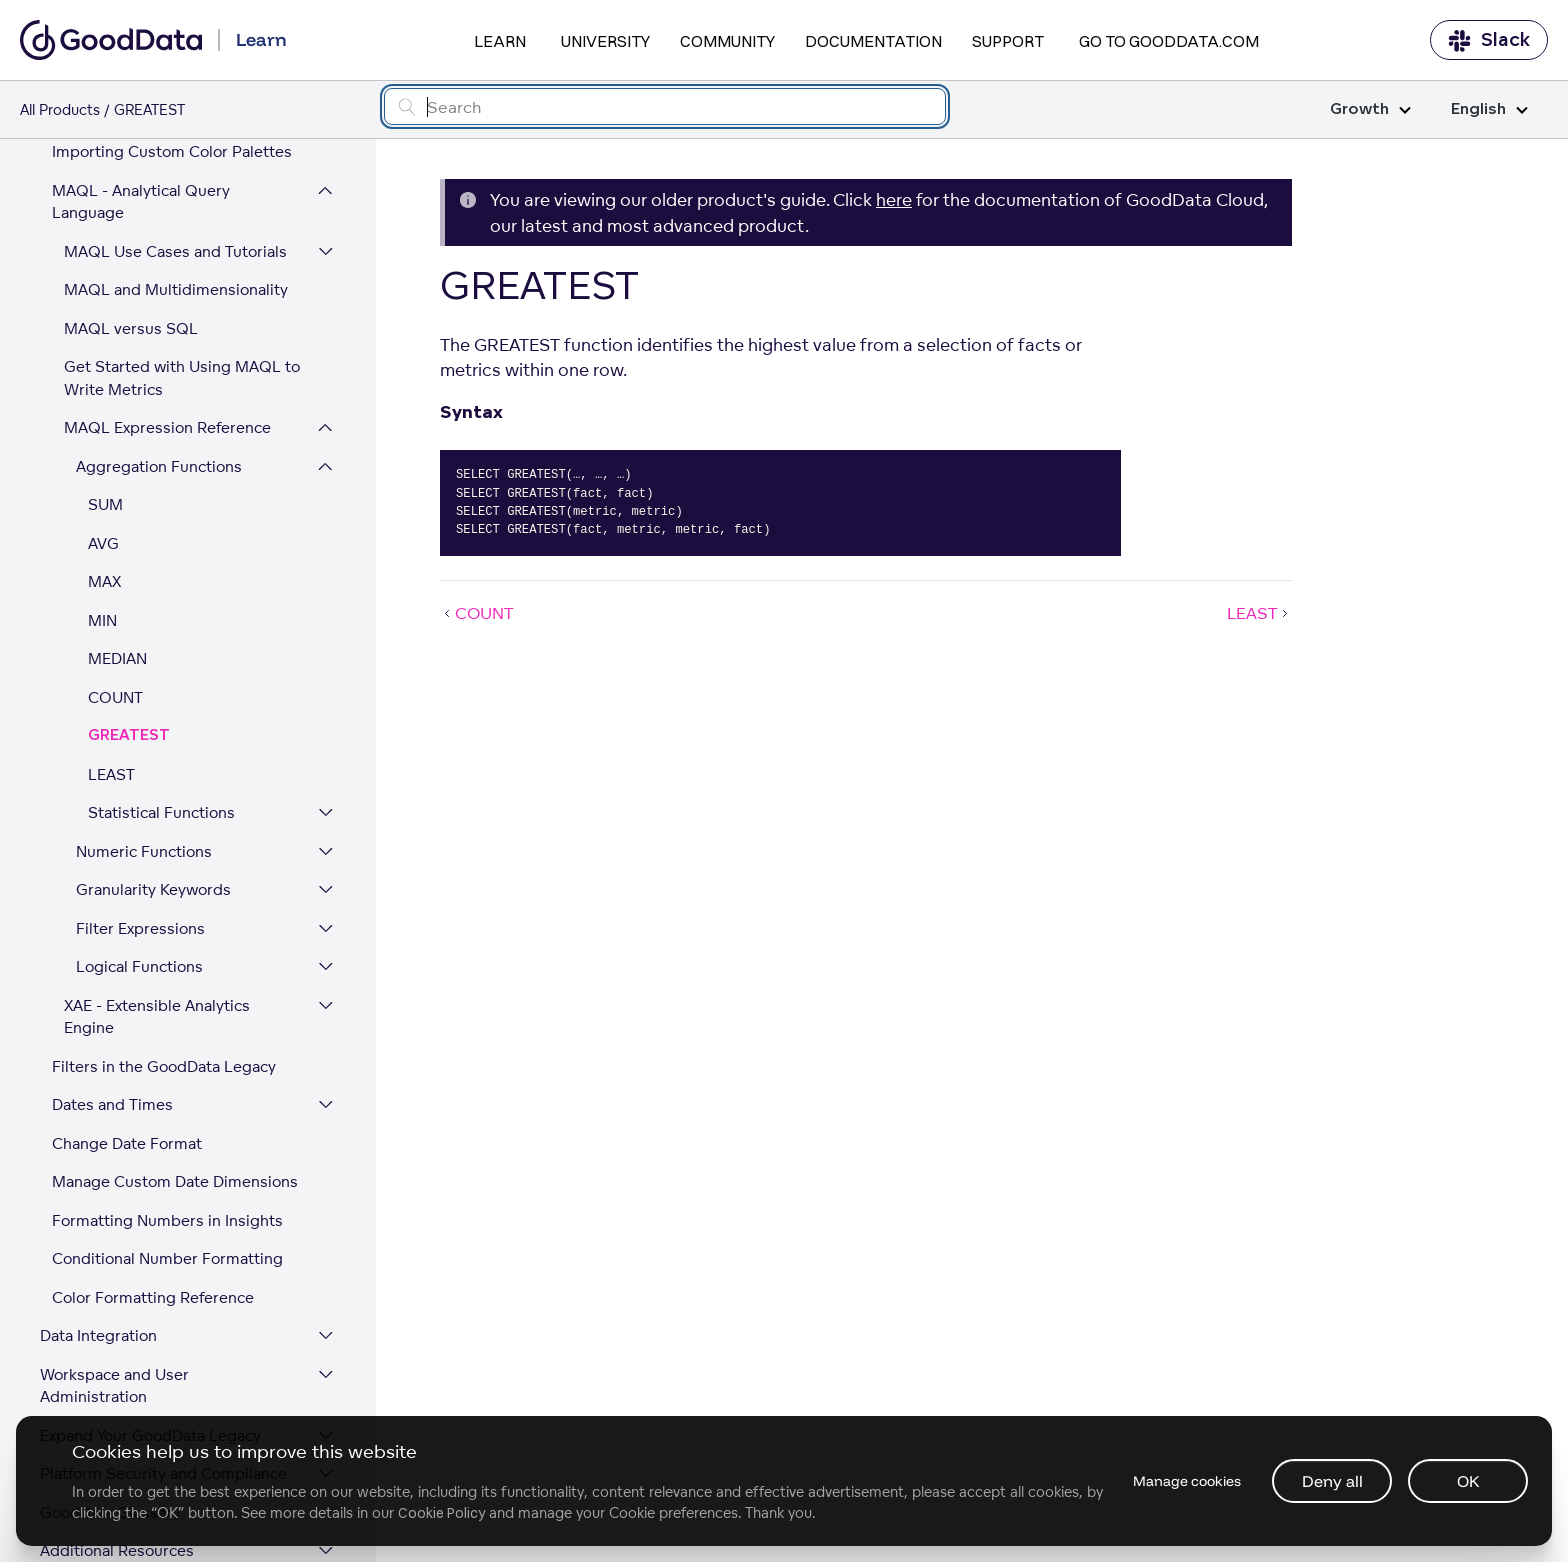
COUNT (115, 585)
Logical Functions (139, 854)
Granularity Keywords (153, 777)
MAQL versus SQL (131, 216)
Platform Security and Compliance (163, 1361)
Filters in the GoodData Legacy (164, 954)
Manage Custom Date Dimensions (175, 1069)
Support (1008, 41)
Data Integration (98, 1223)
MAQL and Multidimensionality (176, 177)
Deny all (1332, 1481)
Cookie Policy (441, 1513)
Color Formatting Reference (153, 1185)
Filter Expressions (140, 816)
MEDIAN (117, 546)
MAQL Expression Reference (167, 315)
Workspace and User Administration (114, 1274)
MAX (104, 469)
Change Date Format (127, 1031)
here (894, 199)
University (605, 41)
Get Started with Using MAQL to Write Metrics (182, 266)
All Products (60, 109)
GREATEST (129, 623)
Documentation (873, 41)
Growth (1370, 109)
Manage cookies (1186, 1481)
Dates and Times (112, 992)
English (1489, 109)
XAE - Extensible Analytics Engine (157, 905)
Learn (500, 41)
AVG (103, 431)
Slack (1489, 40)
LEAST (111, 662)
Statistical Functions (161, 700)
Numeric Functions (144, 739)
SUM (105, 392)
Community (727, 41)
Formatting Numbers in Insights (167, 1108)
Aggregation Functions (159, 354)
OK (1468, 1481)
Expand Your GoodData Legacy (150, 1323)
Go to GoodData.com (1169, 41)
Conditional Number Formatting (167, 1146)
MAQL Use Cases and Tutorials (175, 139)
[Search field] (665, 106)
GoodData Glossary (110, 1400)
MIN (102, 508)
